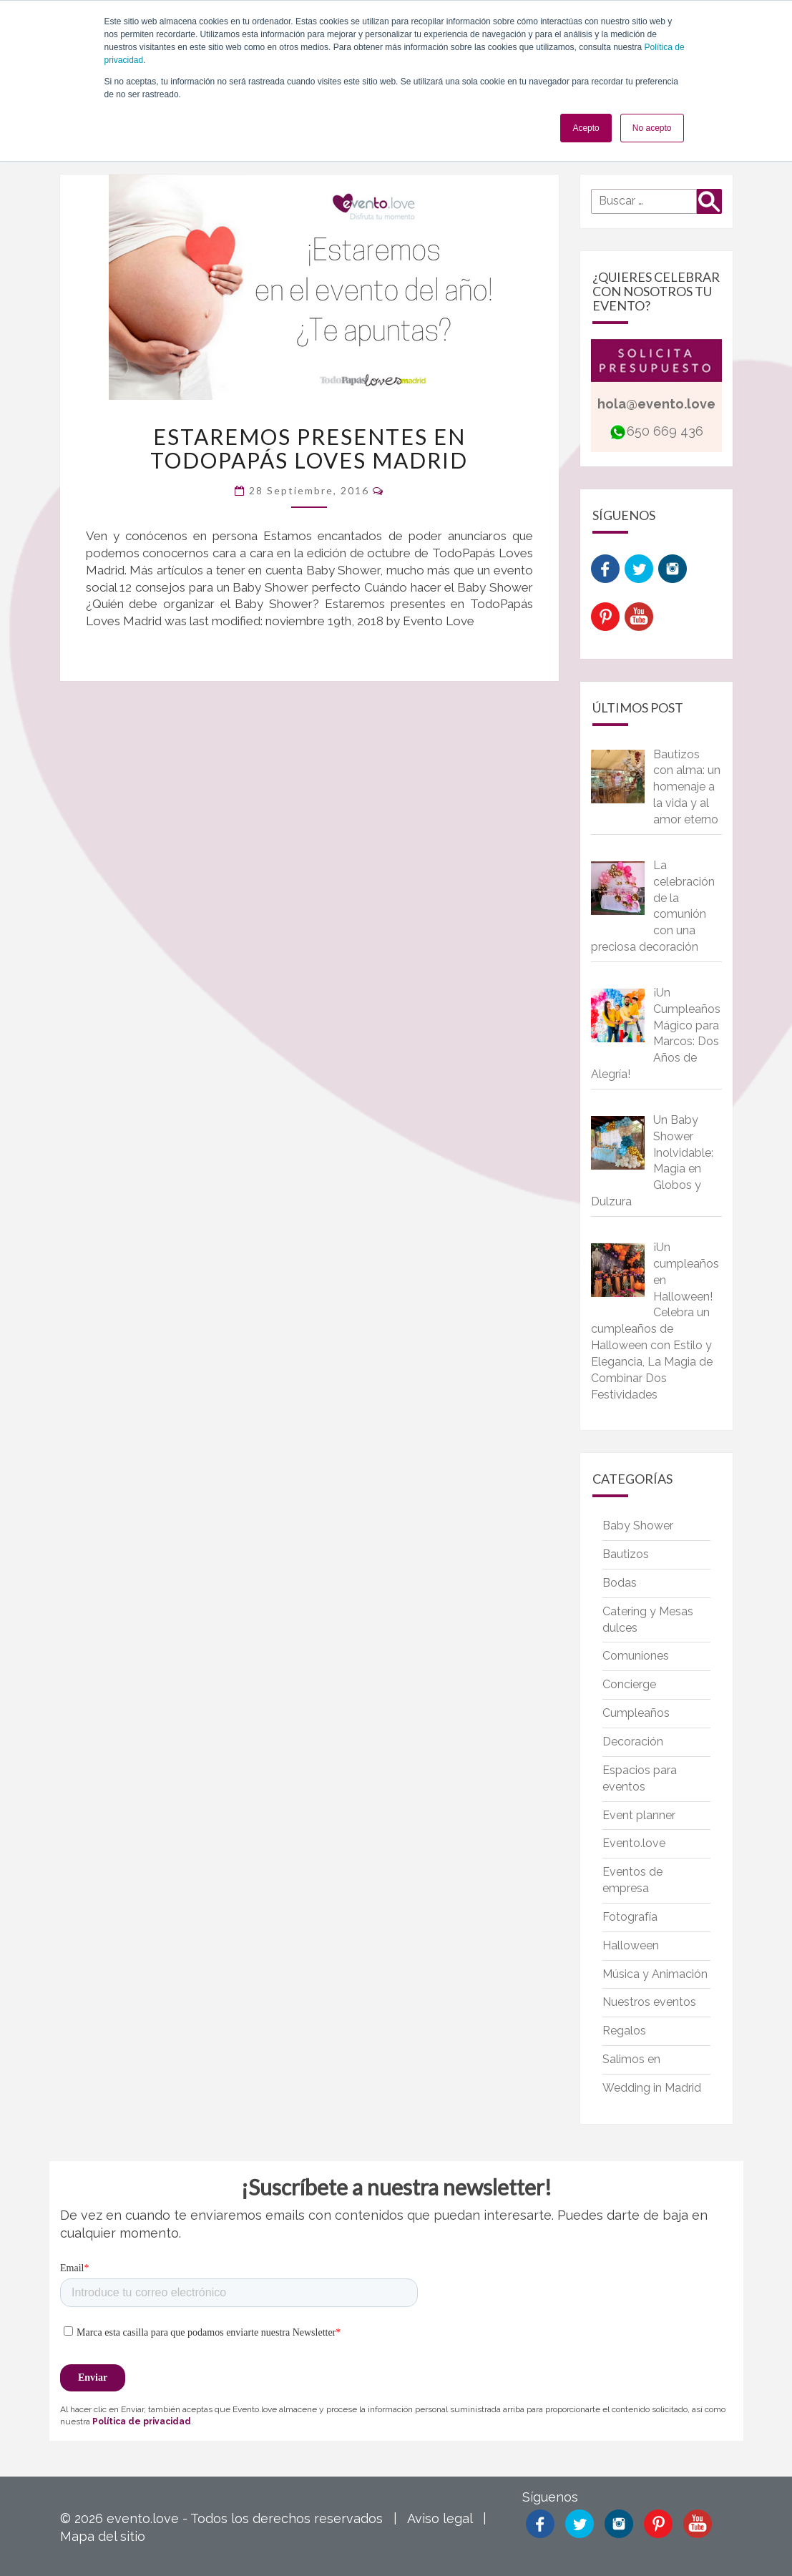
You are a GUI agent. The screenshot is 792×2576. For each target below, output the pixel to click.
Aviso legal (439, 2518)
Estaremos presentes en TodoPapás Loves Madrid (309, 448)
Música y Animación (655, 1974)
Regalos (624, 2030)
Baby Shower (637, 1525)
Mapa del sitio (102, 2536)
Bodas (619, 1583)
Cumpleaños (636, 1713)
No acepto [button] (652, 128)
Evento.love (633, 1843)
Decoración (632, 1741)
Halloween (630, 1945)
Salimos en (631, 2059)
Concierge (629, 1684)
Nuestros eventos (649, 2002)
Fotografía (629, 1917)
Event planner (638, 1815)
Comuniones (635, 1655)
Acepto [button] (585, 128)
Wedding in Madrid (651, 2088)
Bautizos (625, 1554)
